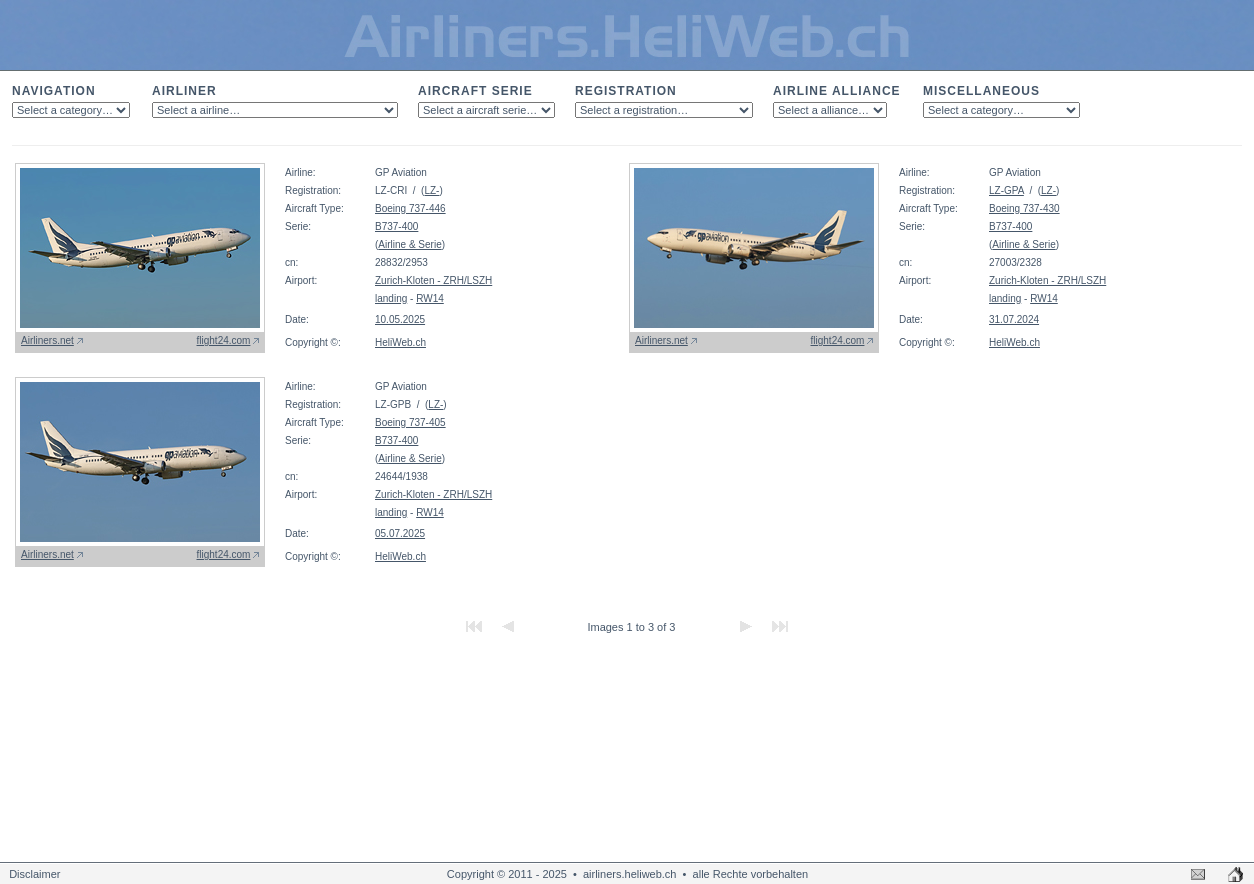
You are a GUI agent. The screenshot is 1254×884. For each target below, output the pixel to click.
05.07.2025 (400, 533)
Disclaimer (34, 874)
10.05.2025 (400, 319)
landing (391, 298)
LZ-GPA (1006, 190)
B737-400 (396, 226)
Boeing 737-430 (1024, 208)
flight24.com (224, 340)
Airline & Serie (409, 244)
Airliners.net (47, 340)
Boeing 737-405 (410, 422)
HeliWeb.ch (400, 342)
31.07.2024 (1014, 319)
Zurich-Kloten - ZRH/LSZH (433, 280)
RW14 (430, 298)
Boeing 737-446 (410, 208)
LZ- (431, 190)
